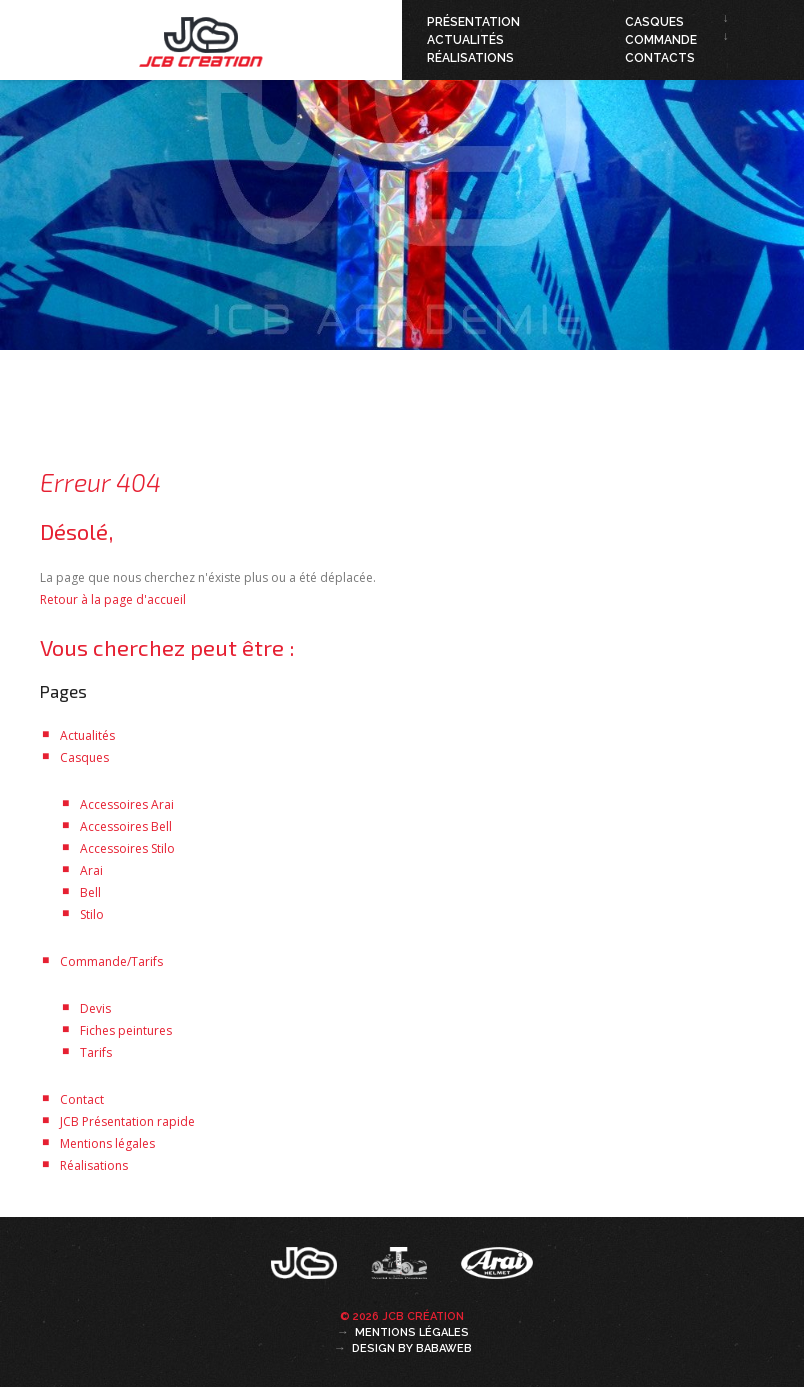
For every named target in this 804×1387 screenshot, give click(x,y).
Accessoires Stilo (127, 848)
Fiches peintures (126, 1030)
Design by (412, 1348)
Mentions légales (107, 1143)
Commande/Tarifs (111, 961)
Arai (91, 870)
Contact (82, 1099)
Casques (654, 22)
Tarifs (96, 1052)
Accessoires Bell (126, 826)
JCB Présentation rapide (127, 1121)
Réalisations (470, 58)
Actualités (465, 40)
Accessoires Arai (127, 804)
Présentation (473, 22)
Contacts (660, 58)
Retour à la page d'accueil (113, 599)
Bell (90, 892)
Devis (95, 1008)
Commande (661, 40)
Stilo (92, 914)
